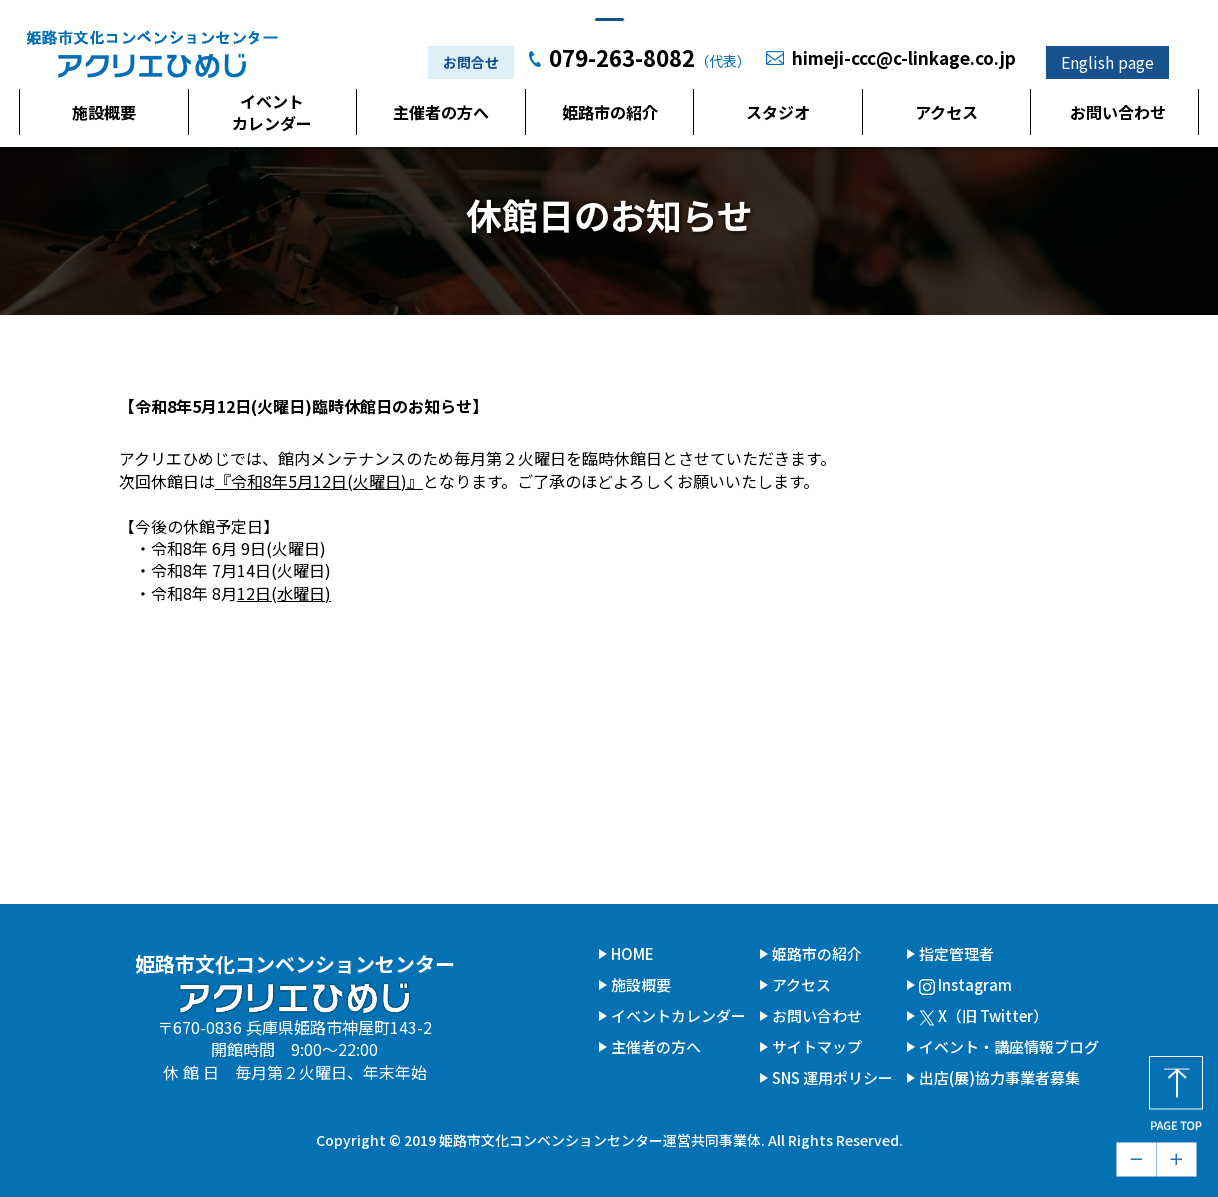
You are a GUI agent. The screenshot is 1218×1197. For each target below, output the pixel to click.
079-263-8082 (622, 61)
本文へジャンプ (609, 12)
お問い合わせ (1118, 116)
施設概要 (104, 116)
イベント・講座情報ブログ (1009, 1046)
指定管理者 (956, 953)
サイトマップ (817, 1046)
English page (1107, 66)
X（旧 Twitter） (983, 1015)
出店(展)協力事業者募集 (999, 1077)
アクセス (946, 116)
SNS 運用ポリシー (832, 1077)
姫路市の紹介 (610, 116)
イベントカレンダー (272, 116)
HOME (632, 953)
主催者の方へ (441, 116)
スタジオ (778, 116)
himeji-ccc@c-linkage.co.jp (904, 61)
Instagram (965, 984)
